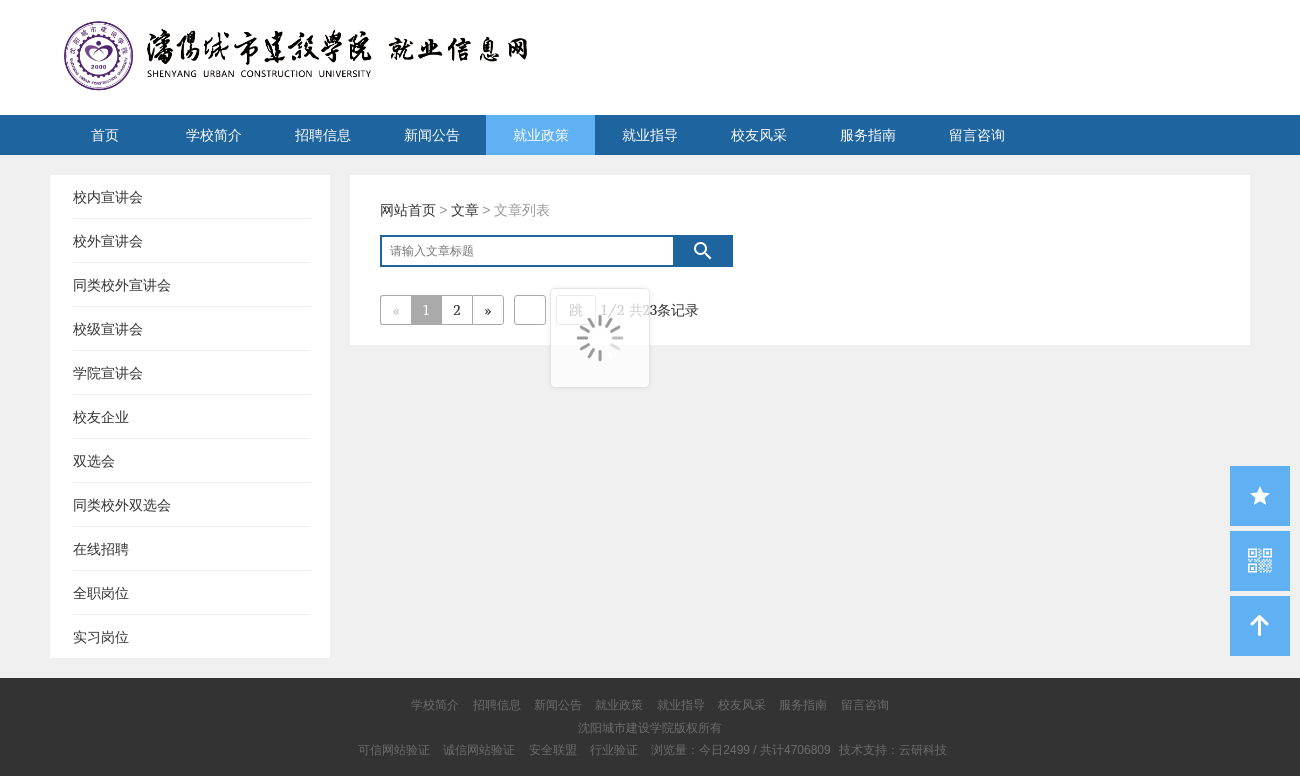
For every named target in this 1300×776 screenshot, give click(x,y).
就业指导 (650, 135)
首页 (105, 135)
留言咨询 (977, 135)
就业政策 (541, 135)
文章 (465, 210)
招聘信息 (323, 135)
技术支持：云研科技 (893, 750)
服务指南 (868, 135)
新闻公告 (432, 135)
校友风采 (759, 135)
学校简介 (214, 135)
